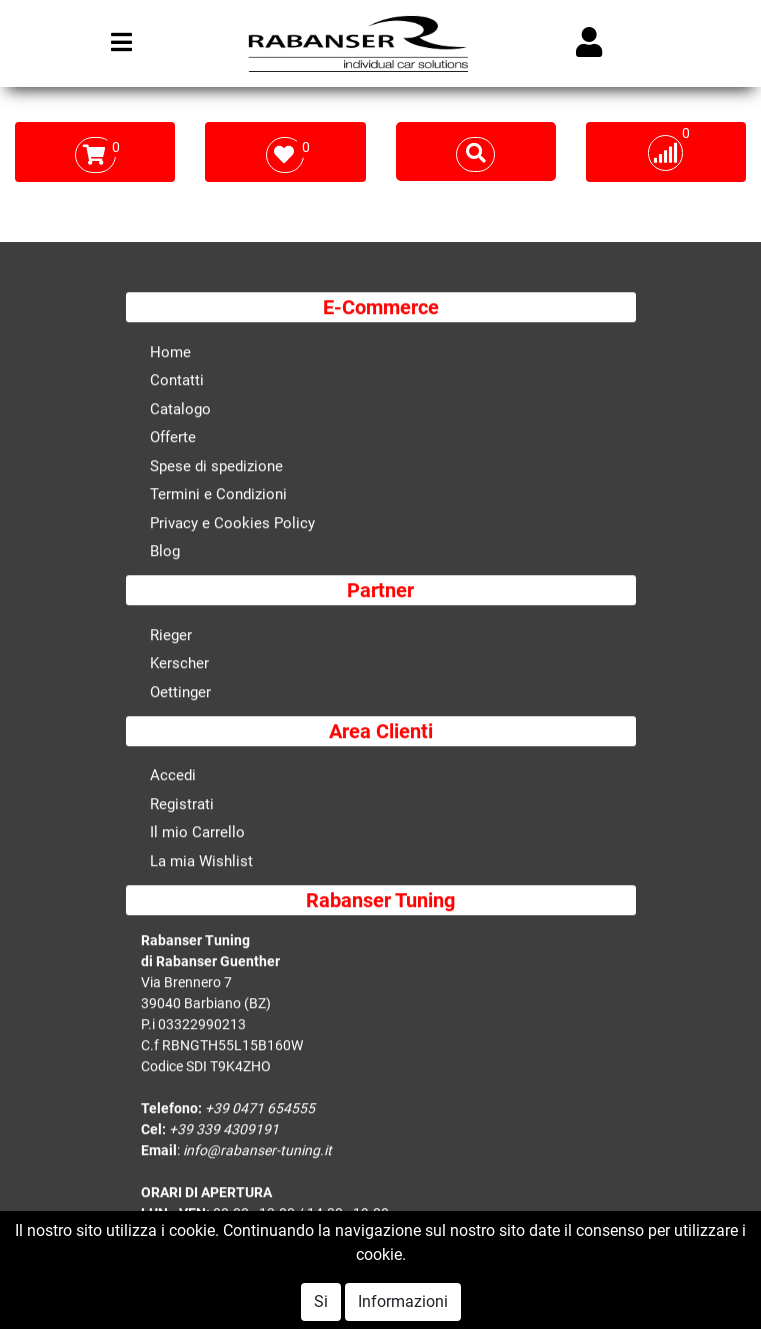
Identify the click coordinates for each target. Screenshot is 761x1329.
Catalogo (180, 410)
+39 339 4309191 (224, 1130)
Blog (165, 553)
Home (170, 353)
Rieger (171, 636)
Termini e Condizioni (218, 496)
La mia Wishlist (201, 862)
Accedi (173, 777)
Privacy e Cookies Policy (232, 524)
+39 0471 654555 (260, 1109)
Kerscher (179, 665)
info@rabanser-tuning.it (257, 1151)
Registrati (182, 805)
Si (321, 1301)
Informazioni (403, 1301)
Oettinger (180, 693)
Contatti (177, 382)
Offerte (173, 439)
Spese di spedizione (216, 467)
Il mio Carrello (197, 834)
